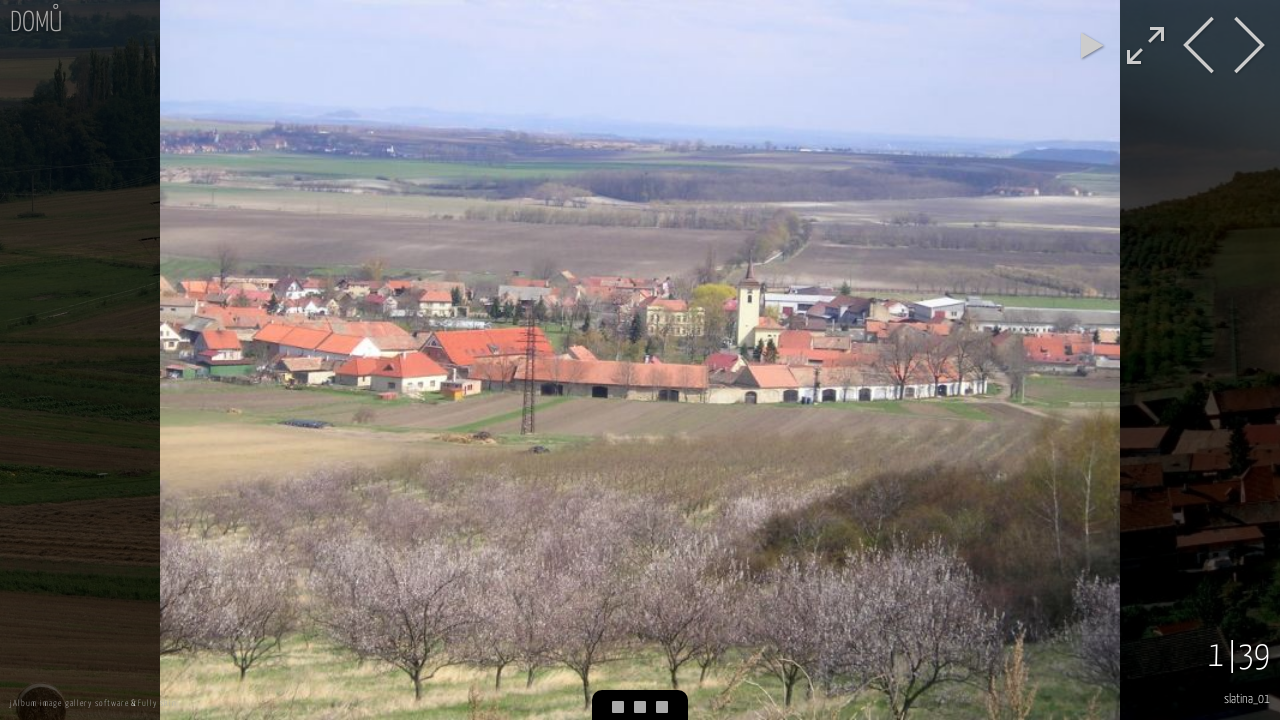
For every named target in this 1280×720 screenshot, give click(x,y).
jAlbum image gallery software (69, 703)
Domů (36, 23)
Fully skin (157, 703)
